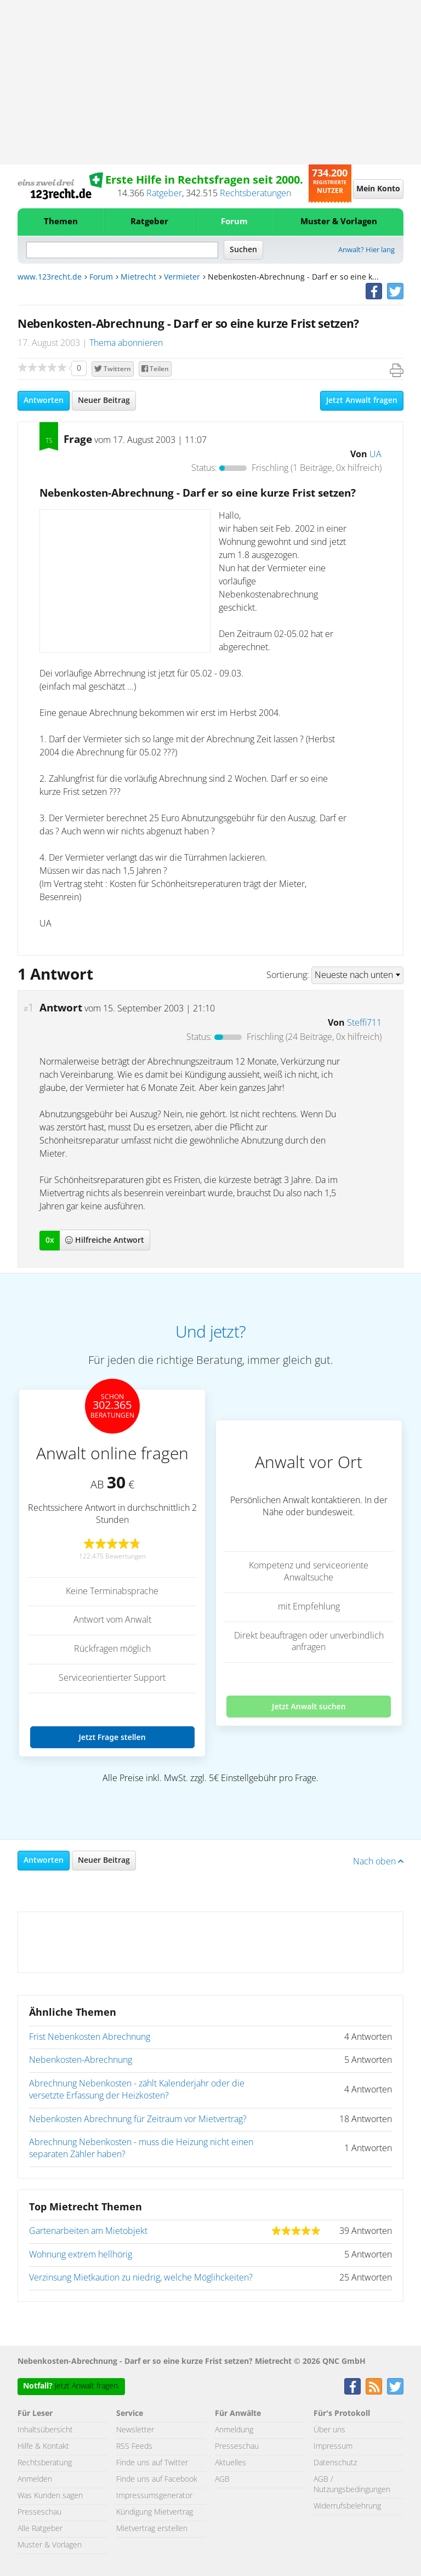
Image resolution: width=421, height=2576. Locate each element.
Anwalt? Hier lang (366, 250)
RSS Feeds (134, 2446)
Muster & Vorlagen (338, 222)
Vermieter (182, 277)
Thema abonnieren (126, 343)
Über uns (329, 2430)
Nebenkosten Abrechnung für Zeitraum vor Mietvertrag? (138, 2119)
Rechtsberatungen (255, 193)
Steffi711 (364, 1023)
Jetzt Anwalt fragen (361, 401)
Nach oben (378, 1861)
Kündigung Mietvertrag (154, 2512)
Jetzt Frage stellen (111, 1737)
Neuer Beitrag (104, 401)
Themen (61, 222)
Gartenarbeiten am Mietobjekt (88, 2231)
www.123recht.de (50, 277)
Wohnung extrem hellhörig (80, 2254)
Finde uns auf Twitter (152, 2463)
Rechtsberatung (45, 2463)
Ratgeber (164, 193)
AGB (222, 2479)
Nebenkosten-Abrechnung (80, 2060)
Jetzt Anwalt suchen (309, 1706)
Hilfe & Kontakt (43, 2446)
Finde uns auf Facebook (156, 2479)
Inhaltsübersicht (45, 2430)
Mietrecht (138, 277)
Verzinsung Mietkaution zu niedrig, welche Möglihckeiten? (141, 2277)
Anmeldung (234, 2430)
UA (375, 454)
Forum (234, 222)
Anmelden (35, 2479)
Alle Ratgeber (40, 2529)
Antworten (44, 401)
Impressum (333, 2446)
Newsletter (135, 2430)
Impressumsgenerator (154, 2496)
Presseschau (39, 2512)
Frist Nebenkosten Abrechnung (89, 2037)
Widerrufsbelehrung (347, 2506)
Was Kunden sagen (50, 2496)
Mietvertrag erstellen (151, 2529)
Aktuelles (230, 2463)
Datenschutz (335, 2463)
